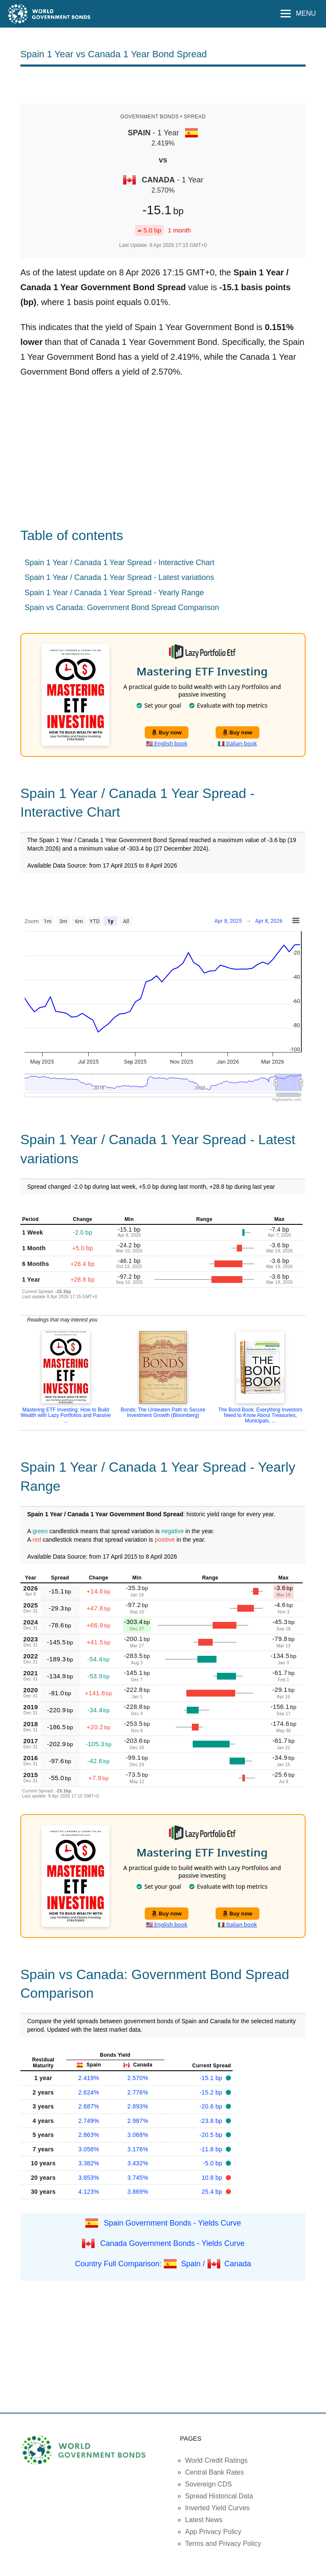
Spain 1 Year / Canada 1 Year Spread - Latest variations (119, 577)
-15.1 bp (212, 2078)
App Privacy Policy (213, 2531)
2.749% (88, 2120)
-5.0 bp (213, 2163)
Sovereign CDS (208, 2484)
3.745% (137, 2177)
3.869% (137, 2191)
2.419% (88, 2078)
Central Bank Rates (214, 2472)
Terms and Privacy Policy (223, 2543)
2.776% (137, 2092)
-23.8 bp (212, 2120)
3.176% (137, 2149)
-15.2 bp (212, 2092)
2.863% (88, 2134)
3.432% (137, 2163)
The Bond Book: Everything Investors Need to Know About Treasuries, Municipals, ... (260, 1415)
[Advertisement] (163, 84)
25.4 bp (213, 2191)
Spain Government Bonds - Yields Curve (172, 2222)
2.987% (137, 2120)
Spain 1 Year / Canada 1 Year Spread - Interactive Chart (119, 562)
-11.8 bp (212, 2149)
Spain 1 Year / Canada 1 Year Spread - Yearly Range (114, 592)
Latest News (203, 2519)
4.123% (88, 2191)
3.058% (88, 2149)
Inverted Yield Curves (217, 2508)
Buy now (167, 732)
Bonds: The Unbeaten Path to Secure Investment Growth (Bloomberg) (163, 1412)
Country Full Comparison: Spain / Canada (163, 2263)
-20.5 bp (212, 2134)
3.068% (137, 2134)
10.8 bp (213, 2177)
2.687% (88, 2106)
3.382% (88, 2163)
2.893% (137, 2106)
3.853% (88, 2177)
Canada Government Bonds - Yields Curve (172, 2243)
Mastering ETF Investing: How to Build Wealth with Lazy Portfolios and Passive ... (65, 1415)
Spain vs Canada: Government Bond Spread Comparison (122, 607)
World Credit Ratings (216, 2460)
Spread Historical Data (219, 2496)
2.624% (88, 2092)
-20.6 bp (212, 2106)
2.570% (137, 2078)
